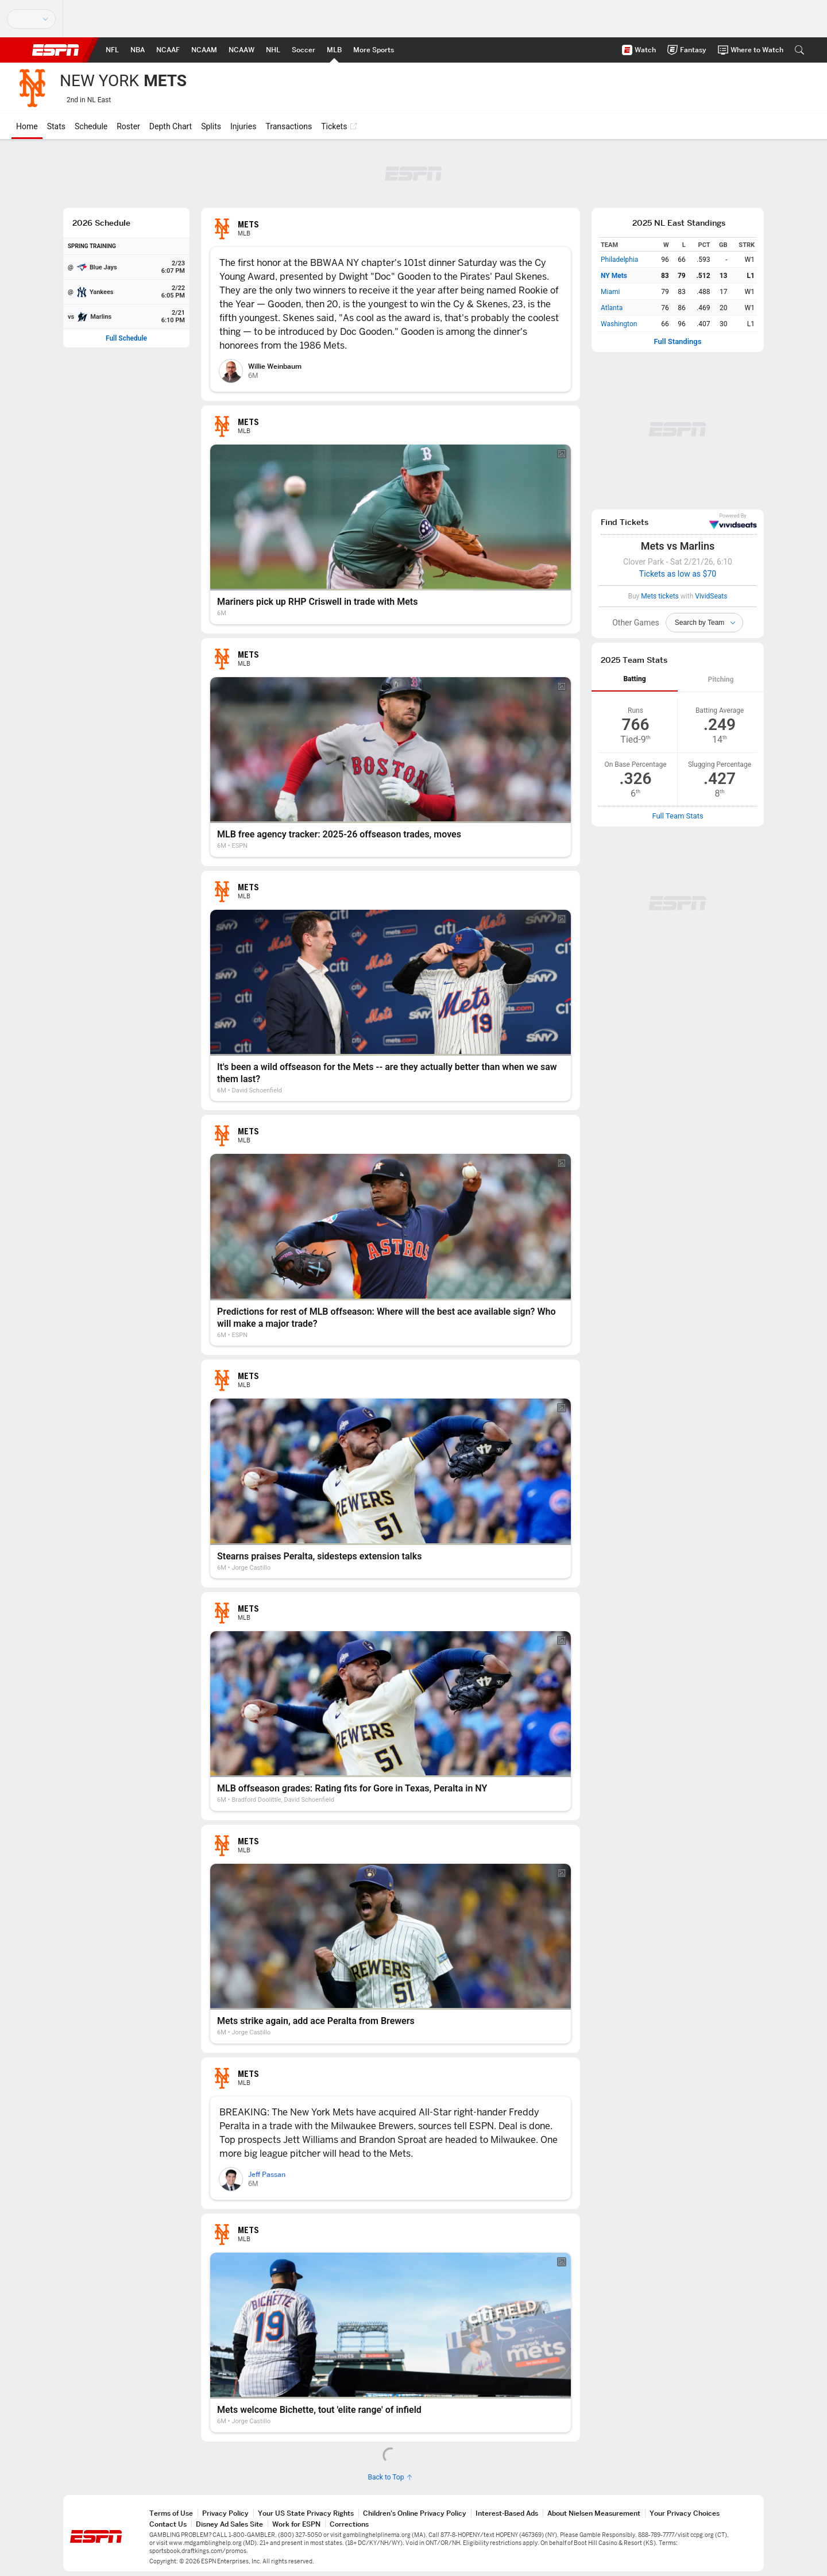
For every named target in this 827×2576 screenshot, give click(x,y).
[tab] (635, 680)
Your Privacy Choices (685, 2513)
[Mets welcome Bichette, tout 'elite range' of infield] (390, 2342)
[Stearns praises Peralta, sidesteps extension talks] (390, 1488)
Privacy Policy (225, 2513)
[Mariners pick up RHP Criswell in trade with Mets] (390, 534)
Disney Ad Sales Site (229, 2524)
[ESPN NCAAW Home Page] (241, 50)
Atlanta (612, 308)
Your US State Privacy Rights (306, 2513)
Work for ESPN (296, 2524)
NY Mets (614, 276)
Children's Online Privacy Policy (414, 2513)
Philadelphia (619, 260)
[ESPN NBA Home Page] (137, 50)
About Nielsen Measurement (593, 2513)
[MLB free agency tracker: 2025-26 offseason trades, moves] (390, 767)
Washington (619, 324)
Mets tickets (660, 596)
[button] (799, 50)
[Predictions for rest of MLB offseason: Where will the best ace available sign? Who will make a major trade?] (390, 1250)
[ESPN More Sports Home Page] (373, 50)
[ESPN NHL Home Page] (273, 50)
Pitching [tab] (721, 679)
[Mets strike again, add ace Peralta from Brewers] (390, 1954)
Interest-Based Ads (507, 2513)
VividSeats (733, 521)
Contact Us (168, 2524)
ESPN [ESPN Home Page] (55, 50)
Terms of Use (171, 2513)
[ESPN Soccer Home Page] (303, 50)
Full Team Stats (677, 816)
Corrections (349, 2524)
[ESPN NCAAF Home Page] (168, 50)
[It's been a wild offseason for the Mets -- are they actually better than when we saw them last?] (390, 1006)
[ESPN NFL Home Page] (112, 50)
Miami (610, 292)
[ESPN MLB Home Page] (334, 50)
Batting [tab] (634, 679)
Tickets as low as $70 (677, 573)
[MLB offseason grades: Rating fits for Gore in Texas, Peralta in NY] (390, 1721)
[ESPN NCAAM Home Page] (204, 50)
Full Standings (678, 342)
